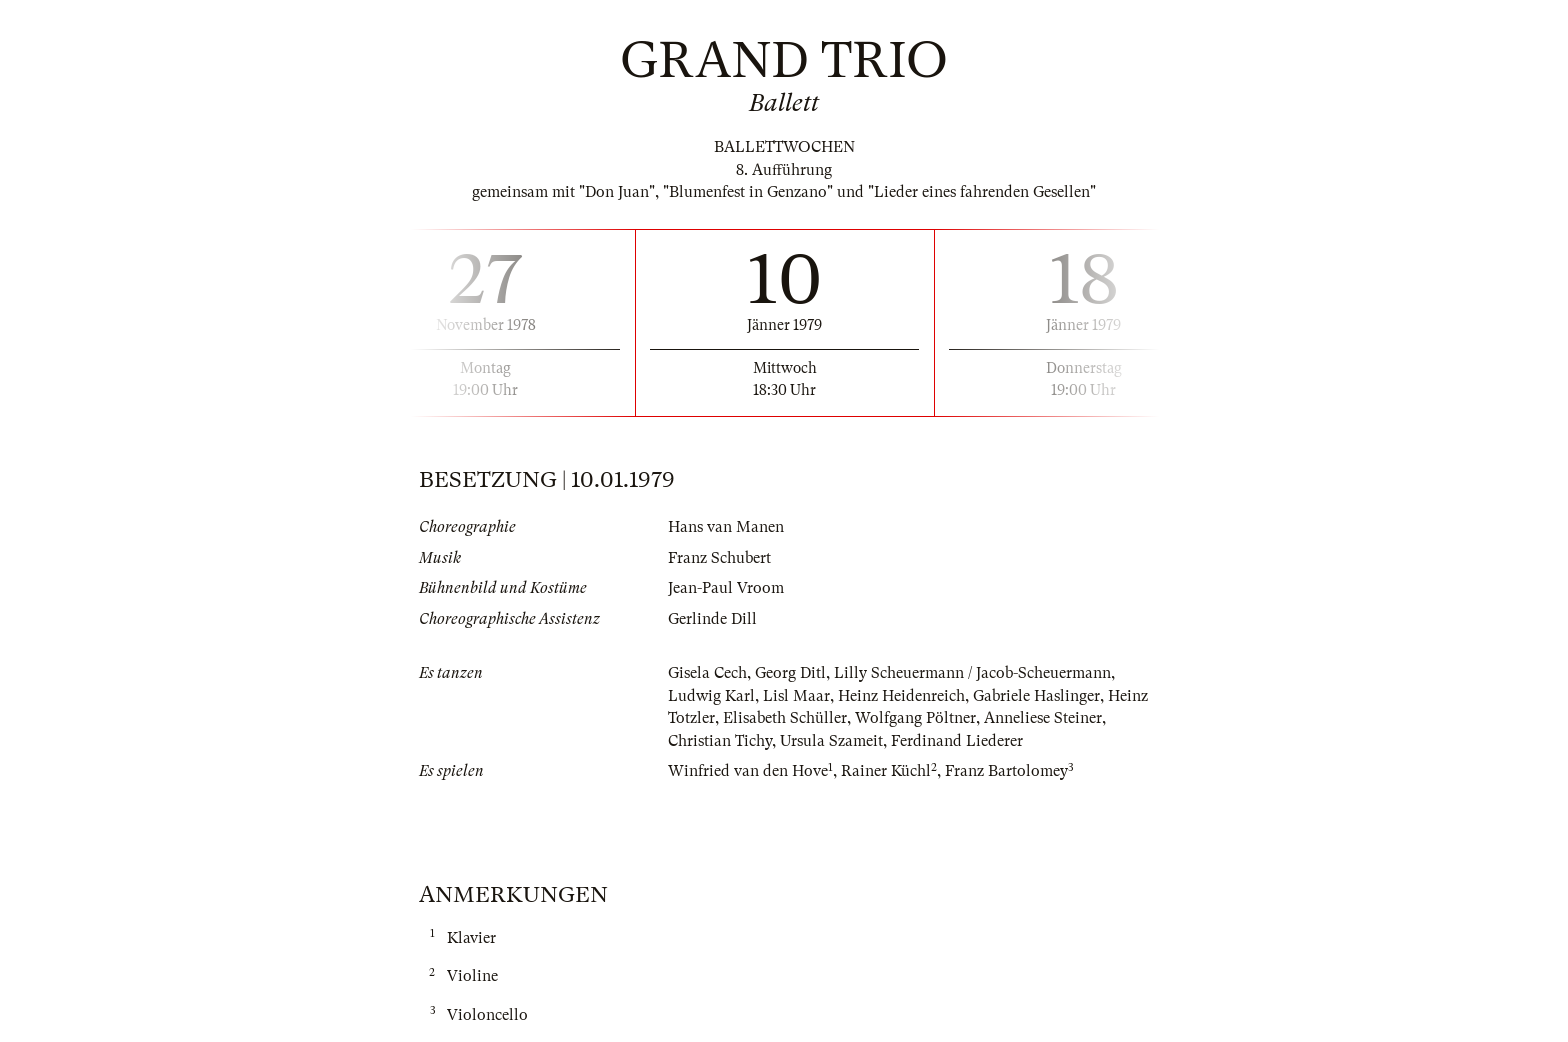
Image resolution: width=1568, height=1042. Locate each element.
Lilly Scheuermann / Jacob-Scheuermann (972, 673)
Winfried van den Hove (748, 771)
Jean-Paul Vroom (726, 588)
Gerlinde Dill (712, 619)
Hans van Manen (726, 527)
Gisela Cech (707, 673)
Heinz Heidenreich (901, 696)
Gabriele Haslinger (1036, 696)
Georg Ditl (790, 673)
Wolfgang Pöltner (915, 718)
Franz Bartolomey (1006, 771)
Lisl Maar (796, 696)
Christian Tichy (720, 741)
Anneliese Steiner (1043, 718)
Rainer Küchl (886, 771)
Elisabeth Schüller (785, 718)
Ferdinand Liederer (957, 741)
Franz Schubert (719, 558)
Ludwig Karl (711, 696)
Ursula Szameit (831, 741)
